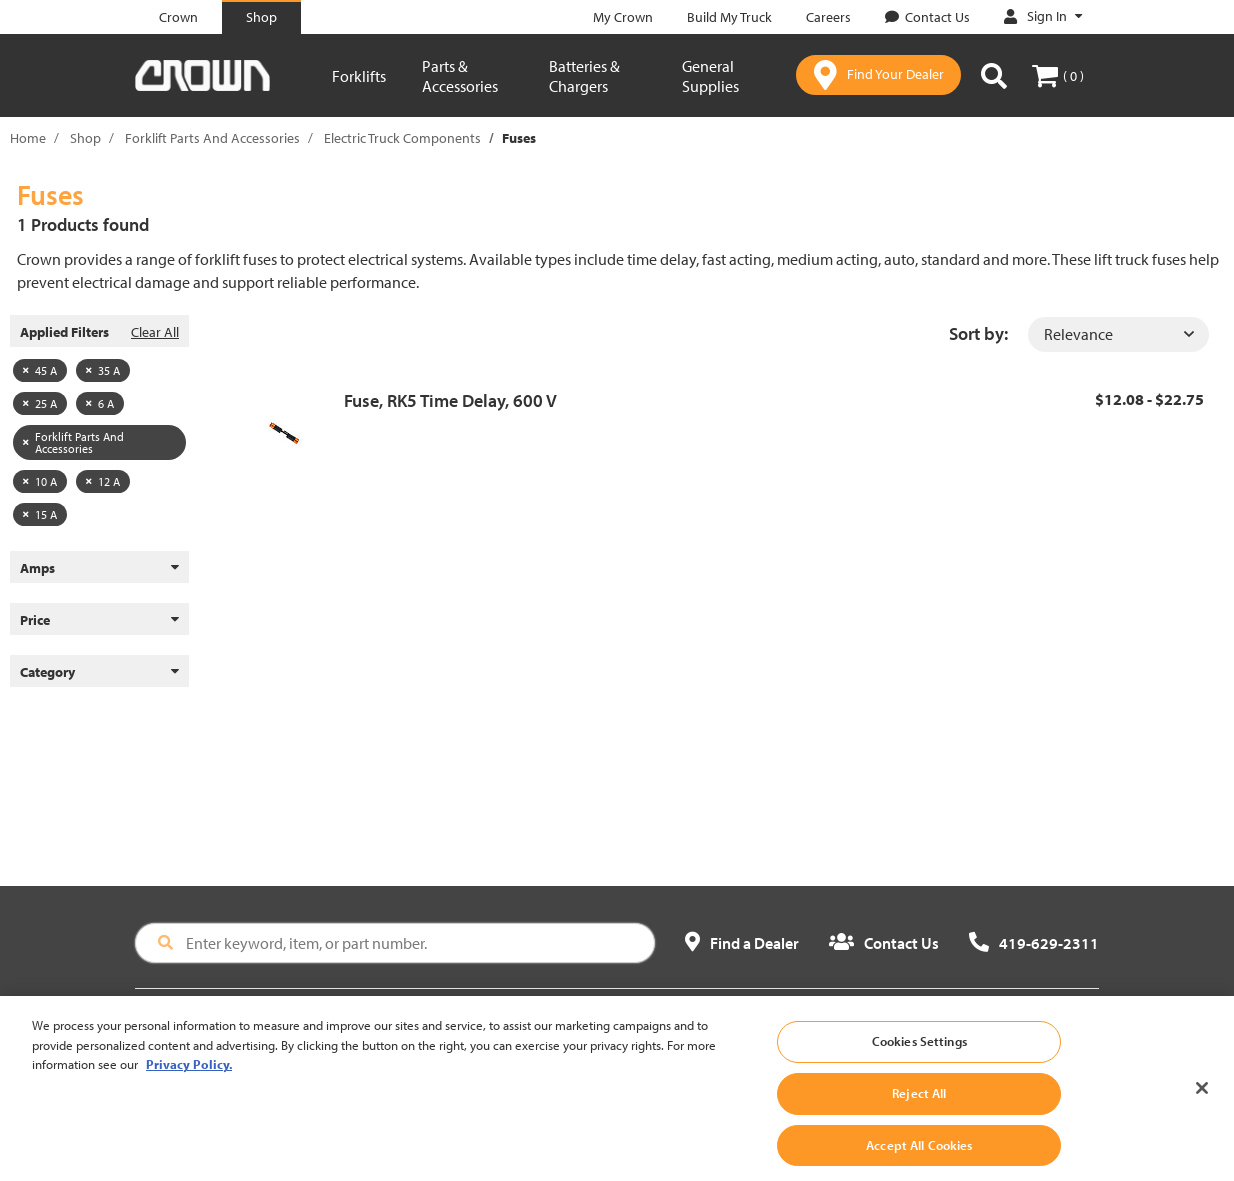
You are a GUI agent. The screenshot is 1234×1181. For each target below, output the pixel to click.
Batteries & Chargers (584, 76)
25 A (40, 403)
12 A (103, 481)
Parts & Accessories (460, 76)
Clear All (155, 332)
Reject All (919, 1112)
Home (28, 138)
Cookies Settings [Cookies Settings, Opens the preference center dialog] (919, 1061)
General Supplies (710, 76)
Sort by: (978, 333)
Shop (85, 138)
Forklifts (359, 76)
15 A (40, 514)
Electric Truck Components (402, 138)
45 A (40, 370)
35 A (103, 370)
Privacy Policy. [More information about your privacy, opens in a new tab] (189, 1084)
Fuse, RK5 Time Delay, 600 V (450, 400)
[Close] (1202, 1109)
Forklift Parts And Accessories (212, 138)
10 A (40, 481)
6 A (100, 403)
